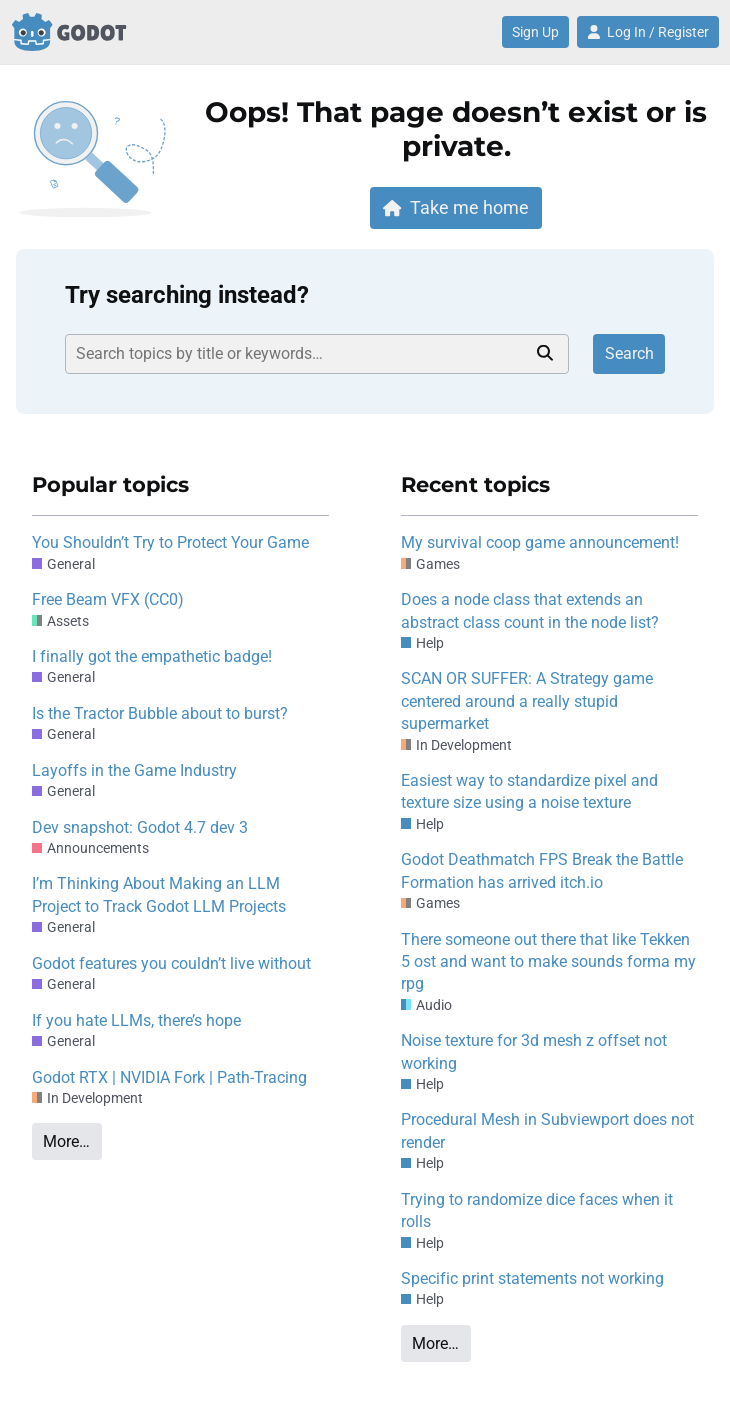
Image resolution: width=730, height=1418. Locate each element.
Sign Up (535, 32)
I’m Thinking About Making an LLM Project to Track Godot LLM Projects (159, 894)
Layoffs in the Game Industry (134, 770)
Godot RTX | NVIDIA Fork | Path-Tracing (169, 1077)
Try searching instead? (187, 295)
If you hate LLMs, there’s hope (136, 1020)
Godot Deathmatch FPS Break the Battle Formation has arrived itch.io (542, 870)
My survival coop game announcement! (540, 542)
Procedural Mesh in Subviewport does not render (547, 1130)
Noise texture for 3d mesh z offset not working (534, 1051)
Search (629, 353)
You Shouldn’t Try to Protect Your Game (170, 542)
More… (66, 1141)
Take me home (456, 207)
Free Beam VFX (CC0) (108, 599)
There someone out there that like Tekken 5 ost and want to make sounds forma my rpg (548, 962)
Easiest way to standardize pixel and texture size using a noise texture (529, 791)
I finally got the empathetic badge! (152, 656)
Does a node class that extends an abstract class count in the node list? (530, 610)
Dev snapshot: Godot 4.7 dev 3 (140, 827)
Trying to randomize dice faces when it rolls (537, 1210)
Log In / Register (648, 32)
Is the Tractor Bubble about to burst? (160, 713)
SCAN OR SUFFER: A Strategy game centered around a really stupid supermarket (527, 701)
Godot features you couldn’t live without (171, 963)
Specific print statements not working (532, 1278)
